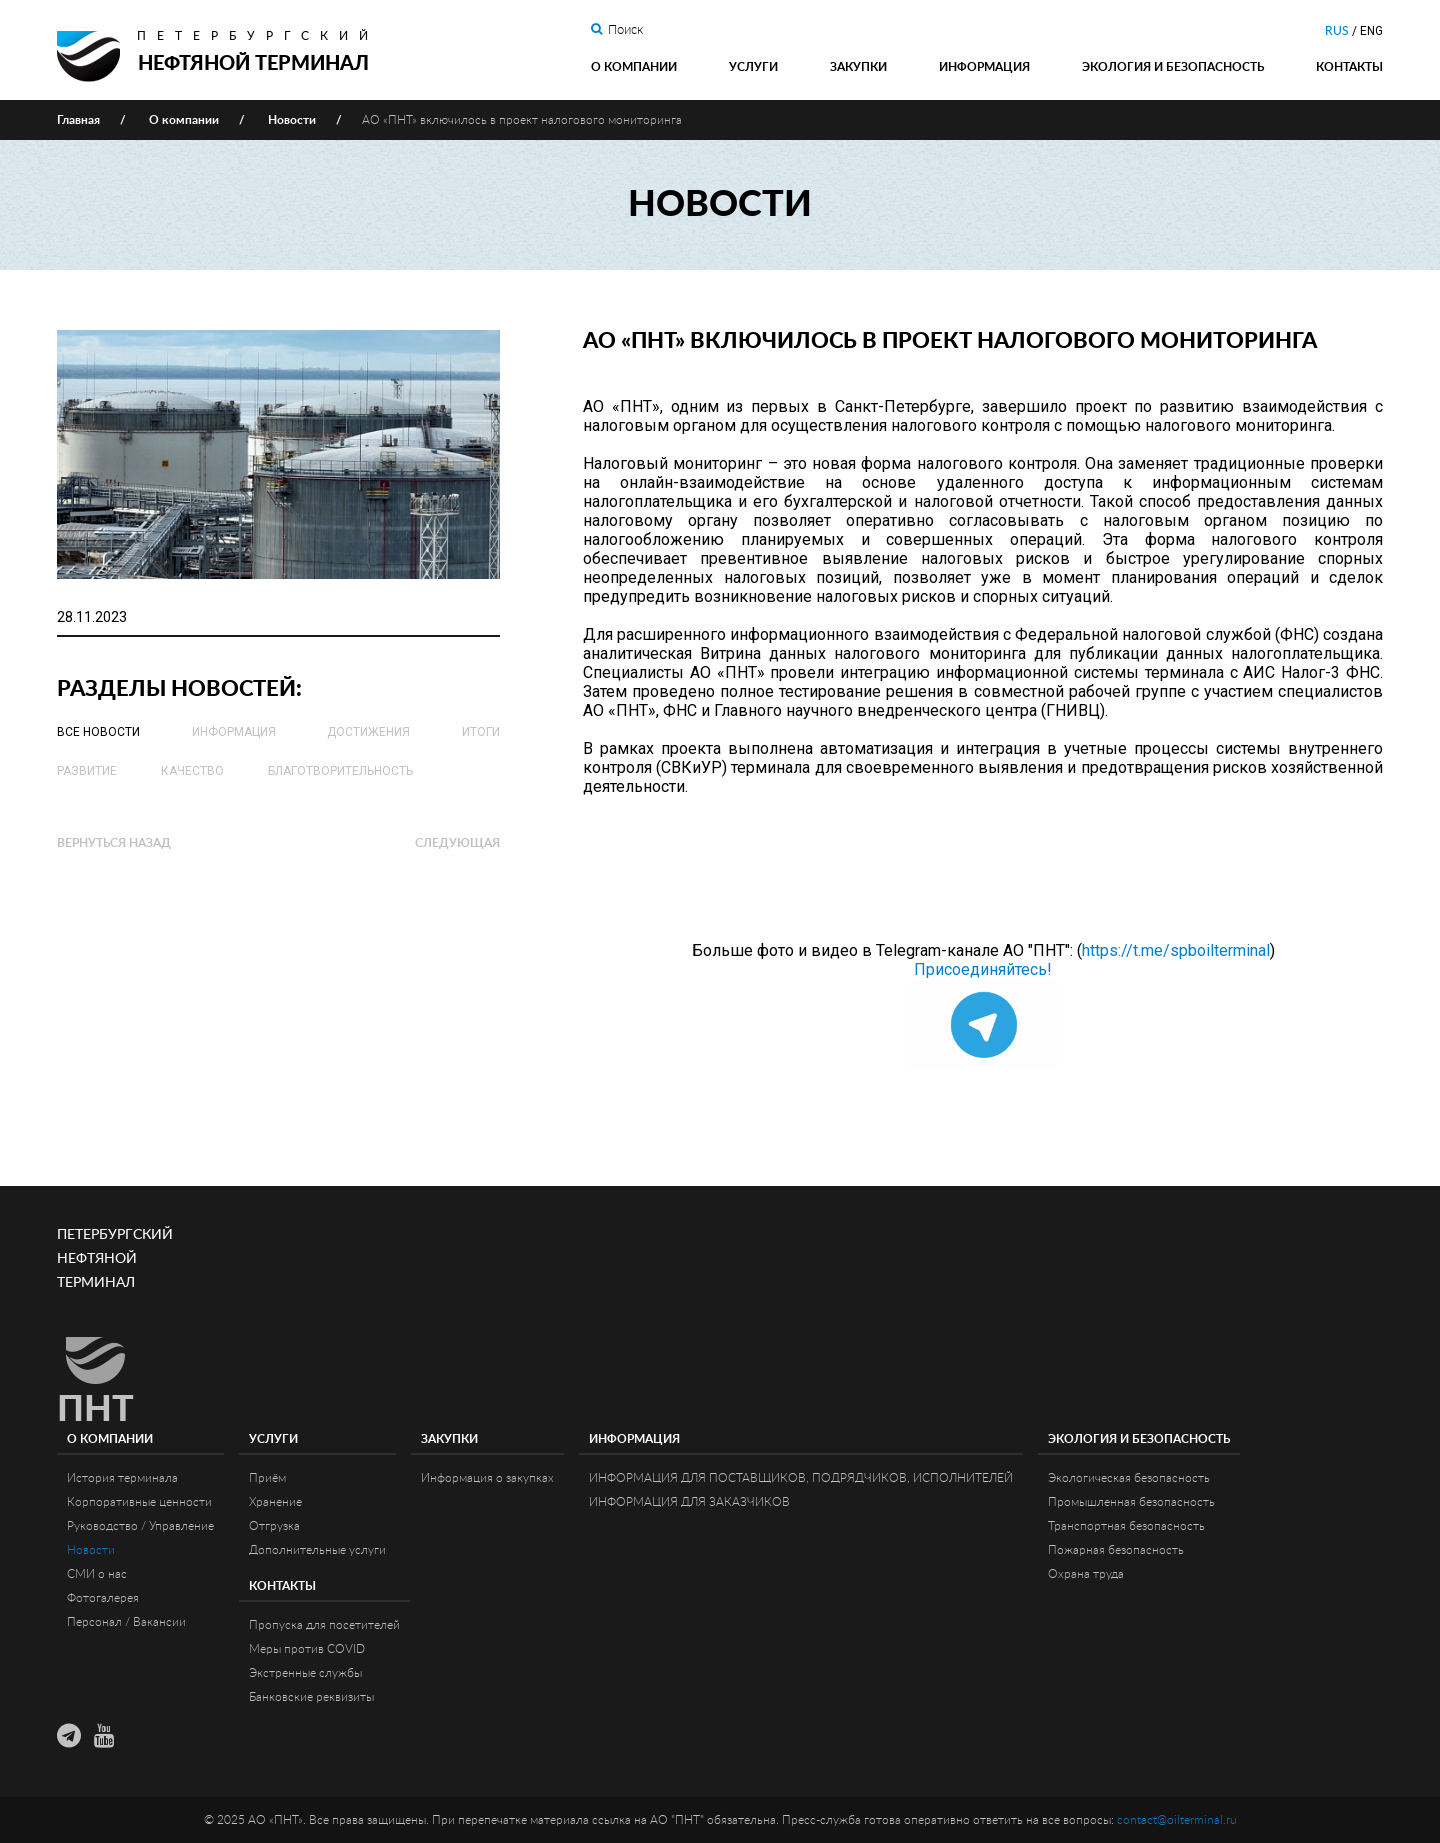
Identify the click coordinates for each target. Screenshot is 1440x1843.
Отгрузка (274, 1526)
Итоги (481, 732)
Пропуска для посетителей (324, 1625)
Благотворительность (340, 771)
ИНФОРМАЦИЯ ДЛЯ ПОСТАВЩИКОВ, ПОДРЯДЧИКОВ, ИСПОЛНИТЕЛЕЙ (801, 1478)
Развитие (87, 771)
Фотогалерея (103, 1598)
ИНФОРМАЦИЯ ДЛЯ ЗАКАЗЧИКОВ (689, 1502)
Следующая (457, 843)
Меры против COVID (307, 1649)
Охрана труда (1086, 1574)
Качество (192, 771)
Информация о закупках (487, 1478)
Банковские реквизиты (311, 1697)
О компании (634, 67)
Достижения (368, 732)
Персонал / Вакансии (126, 1622)
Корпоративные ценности (139, 1502)
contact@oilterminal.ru (1177, 1820)
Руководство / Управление (140, 1526)
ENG (1371, 31)
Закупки (858, 67)
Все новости (98, 732)
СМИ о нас (97, 1574)
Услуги (753, 67)
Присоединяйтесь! (983, 969)
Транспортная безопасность (1126, 1526)
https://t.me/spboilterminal (1176, 950)
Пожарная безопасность (1116, 1550)
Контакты (1349, 67)
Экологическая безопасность (1129, 1478)
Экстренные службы (305, 1673)
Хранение (275, 1502)
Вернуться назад (114, 843)
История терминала (122, 1478)
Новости (91, 1550)
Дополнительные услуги (317, 1550)
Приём (267, 1478)
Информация (984, 67)
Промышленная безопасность (1131, 1502)
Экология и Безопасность (1173, 67)
